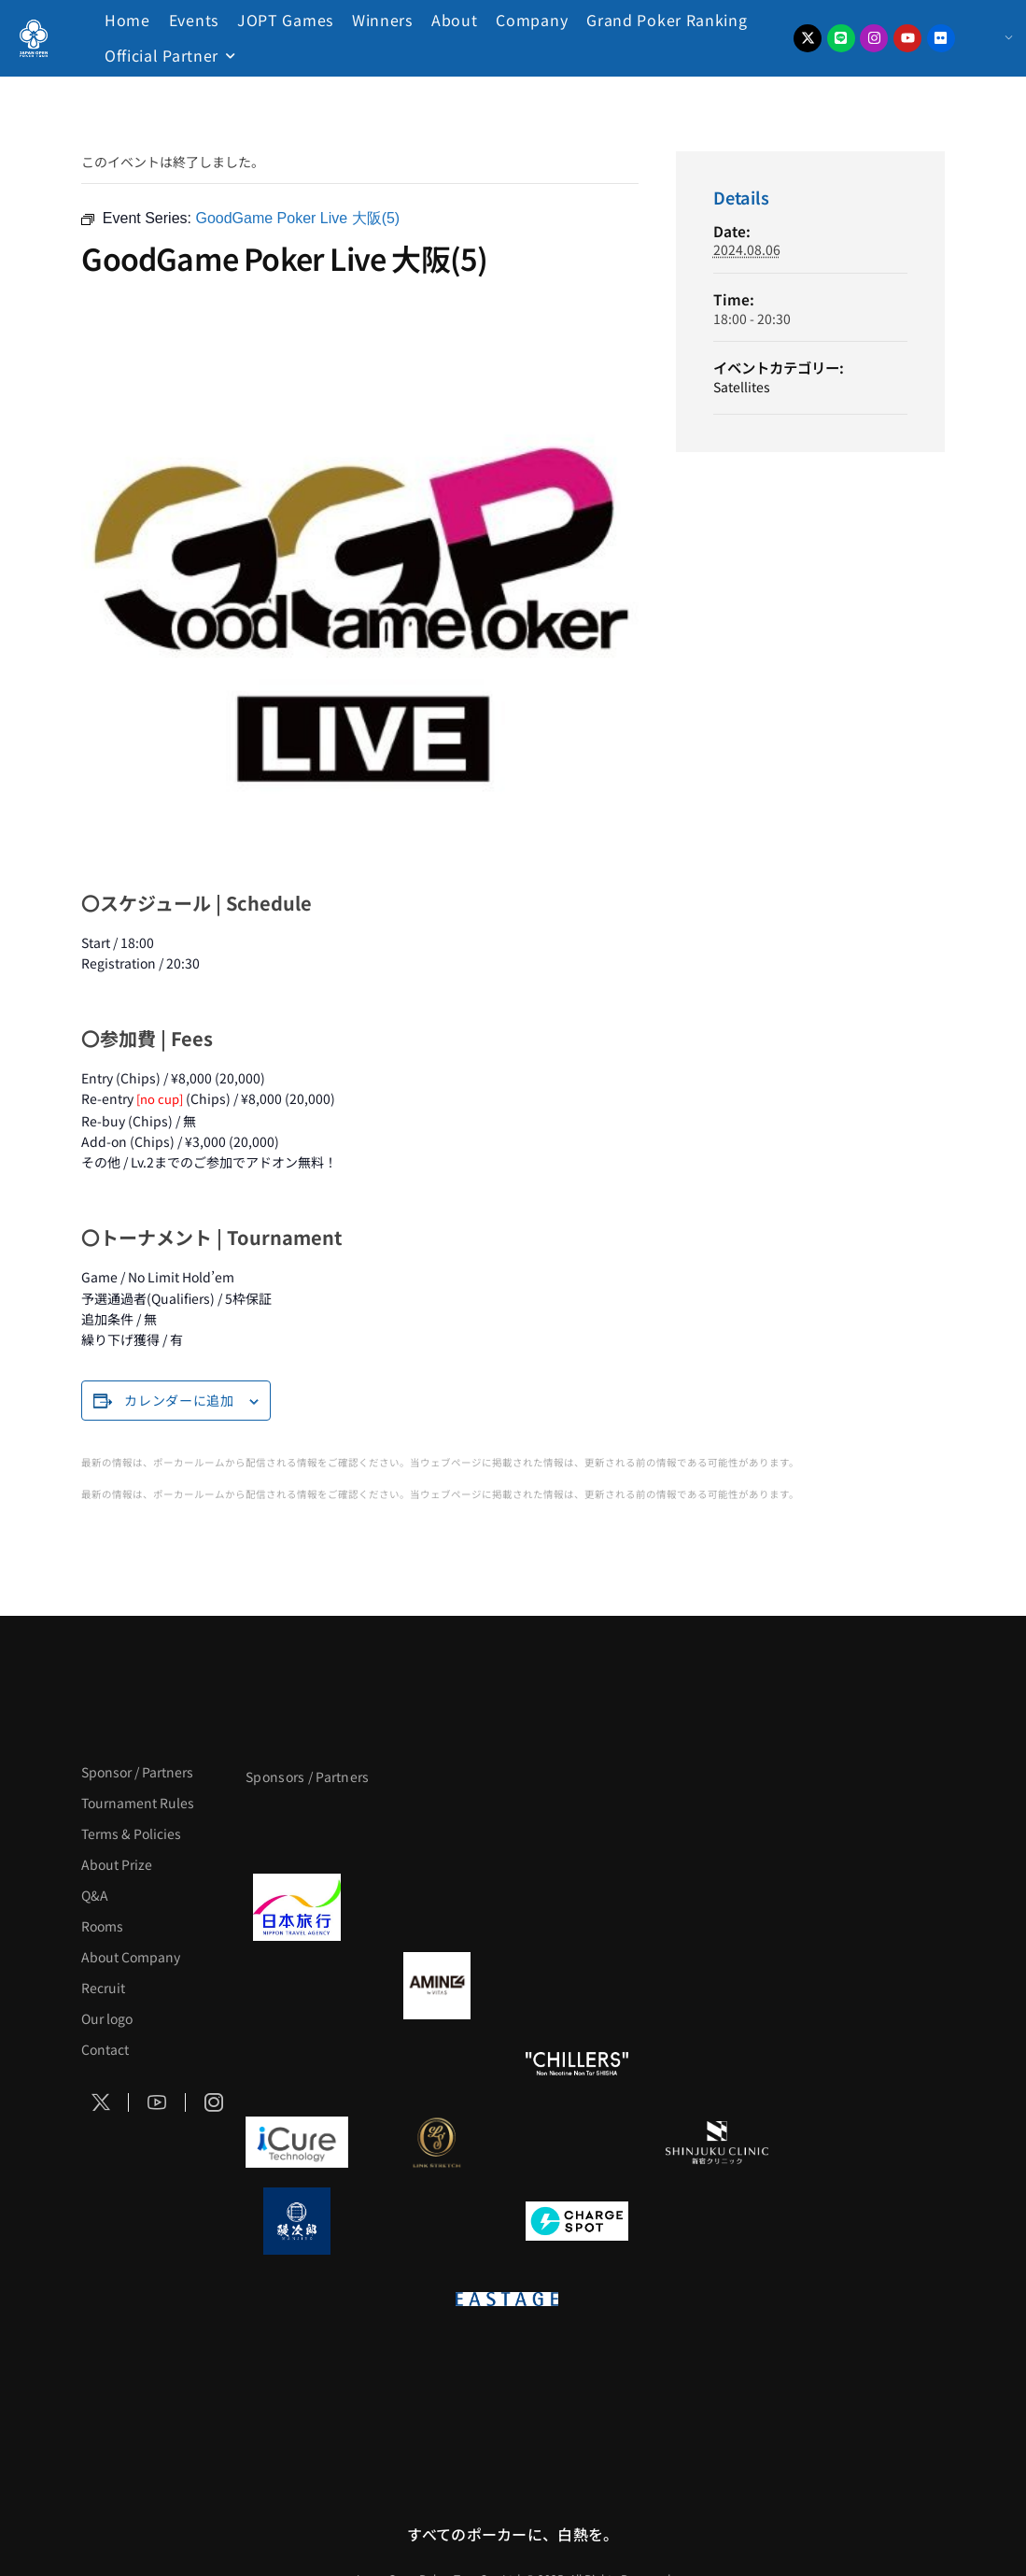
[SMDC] (717, 2221)
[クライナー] (577, 1985)
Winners (382, 19)
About (454, 19)
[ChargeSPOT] (577, 2221)
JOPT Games (285, 19)
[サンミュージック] (577, 1828)
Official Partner (161, 55)
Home (127, 19)
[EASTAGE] (507, 2299)
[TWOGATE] (577, 1907)
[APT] (297, 1828)
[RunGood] (437, 2064)
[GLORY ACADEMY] (437, 1907)
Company (532, 19)
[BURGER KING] (297, 1985)
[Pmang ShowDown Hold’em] (507, 2378)
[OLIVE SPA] (577, 2142)
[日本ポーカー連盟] (647, 2299)
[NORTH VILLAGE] (437, 2221)
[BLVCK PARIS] (437, 1828)
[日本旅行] (297, 1907)
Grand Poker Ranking (666, 19)
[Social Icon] (100, 2102)
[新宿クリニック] (717, 2142)
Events (193, 19)
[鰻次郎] (297, 2221)
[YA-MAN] (717, 1985)
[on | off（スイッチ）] (367, 2299)
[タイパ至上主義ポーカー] (717, 1828)
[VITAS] (437, 1985)
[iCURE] (297, 2142)
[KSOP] (367, 2378)
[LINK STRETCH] (437, 2142)
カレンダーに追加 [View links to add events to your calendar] (179, 1400)
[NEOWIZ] (647, 2378)
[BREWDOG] (717, 1907)
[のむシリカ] (297, 2064)
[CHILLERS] (577, 2064)
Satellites (741, 386)
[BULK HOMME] (717, 2064)
